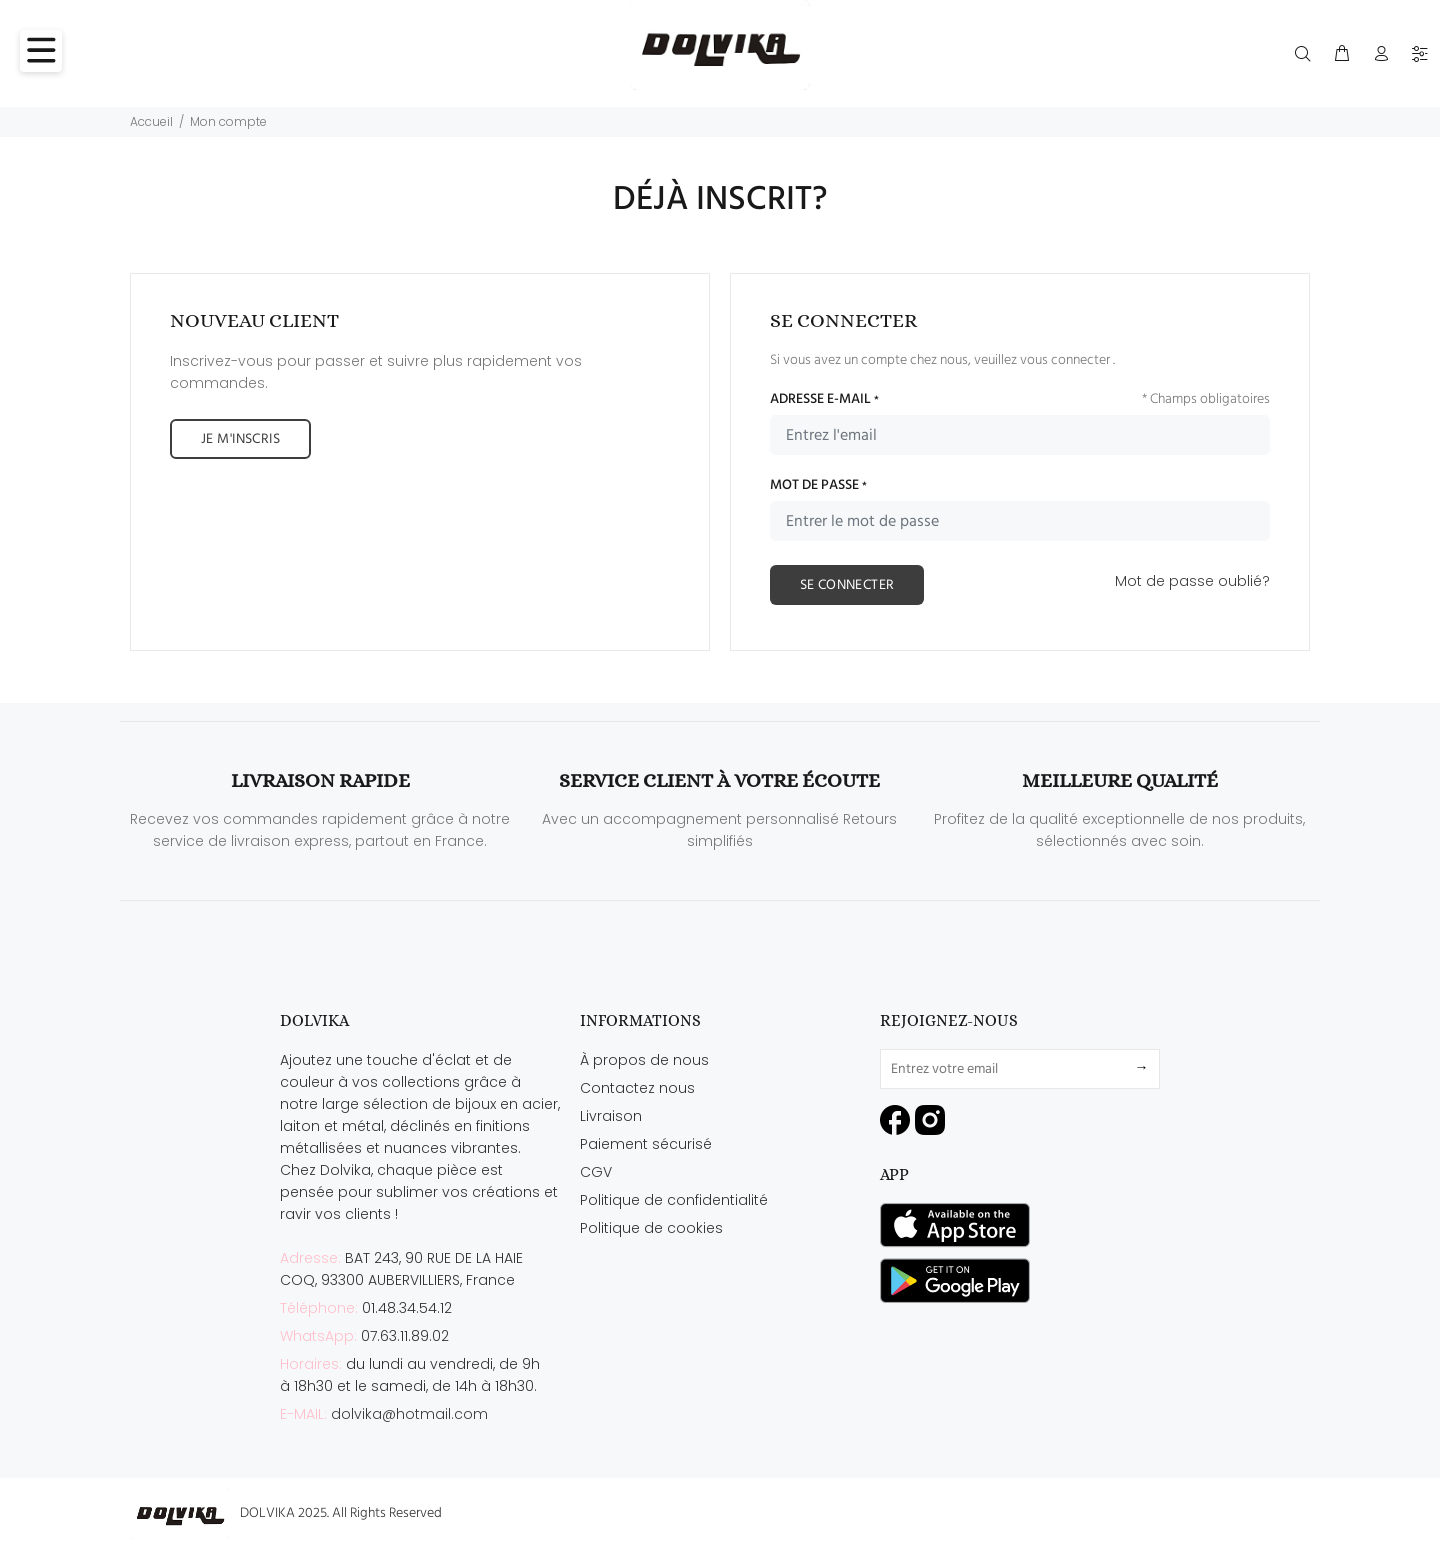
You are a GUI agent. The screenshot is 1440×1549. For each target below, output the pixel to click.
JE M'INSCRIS (240, 439)
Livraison (611, 1116)
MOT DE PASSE (818, 486)
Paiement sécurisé (646, 1144)
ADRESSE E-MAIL (824, 400)
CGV (596, 1172)
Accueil (151, 121)
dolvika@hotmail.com (409, 1414)
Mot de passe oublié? (1192, 581)
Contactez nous (637, 1088)
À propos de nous (644, 1060)
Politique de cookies (651, 1228)
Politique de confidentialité (674, 1200)
